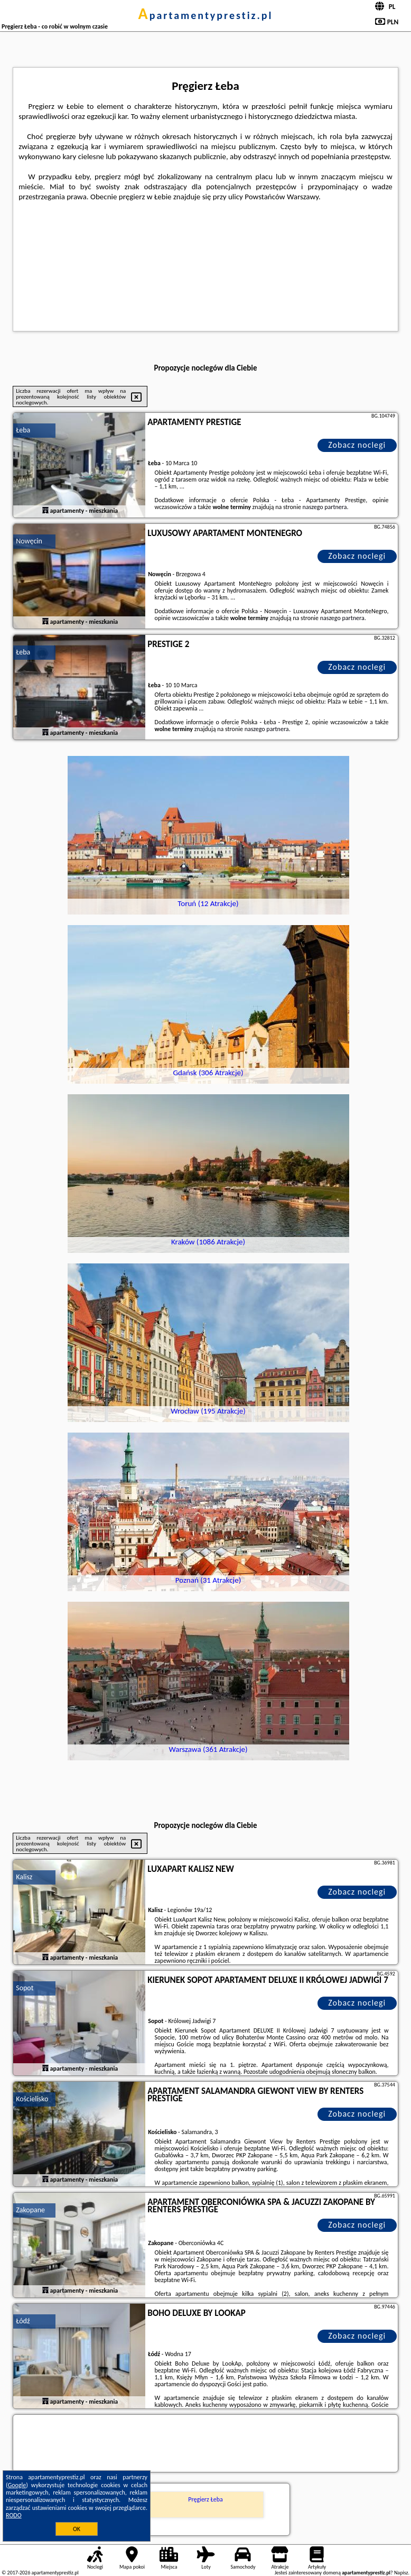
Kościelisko (32, 2098)
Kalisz (24, 1876)
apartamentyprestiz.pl (205, 15)
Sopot (24, 1987)
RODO (14, 2515)
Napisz (401, 2572)
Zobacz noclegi (357, 445)
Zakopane (30, 2209)
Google (17, 2485)
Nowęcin (29, 541)
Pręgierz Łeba (205, 2499)
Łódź (23, 2320)
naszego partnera (325, 507)
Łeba (23, 430)
